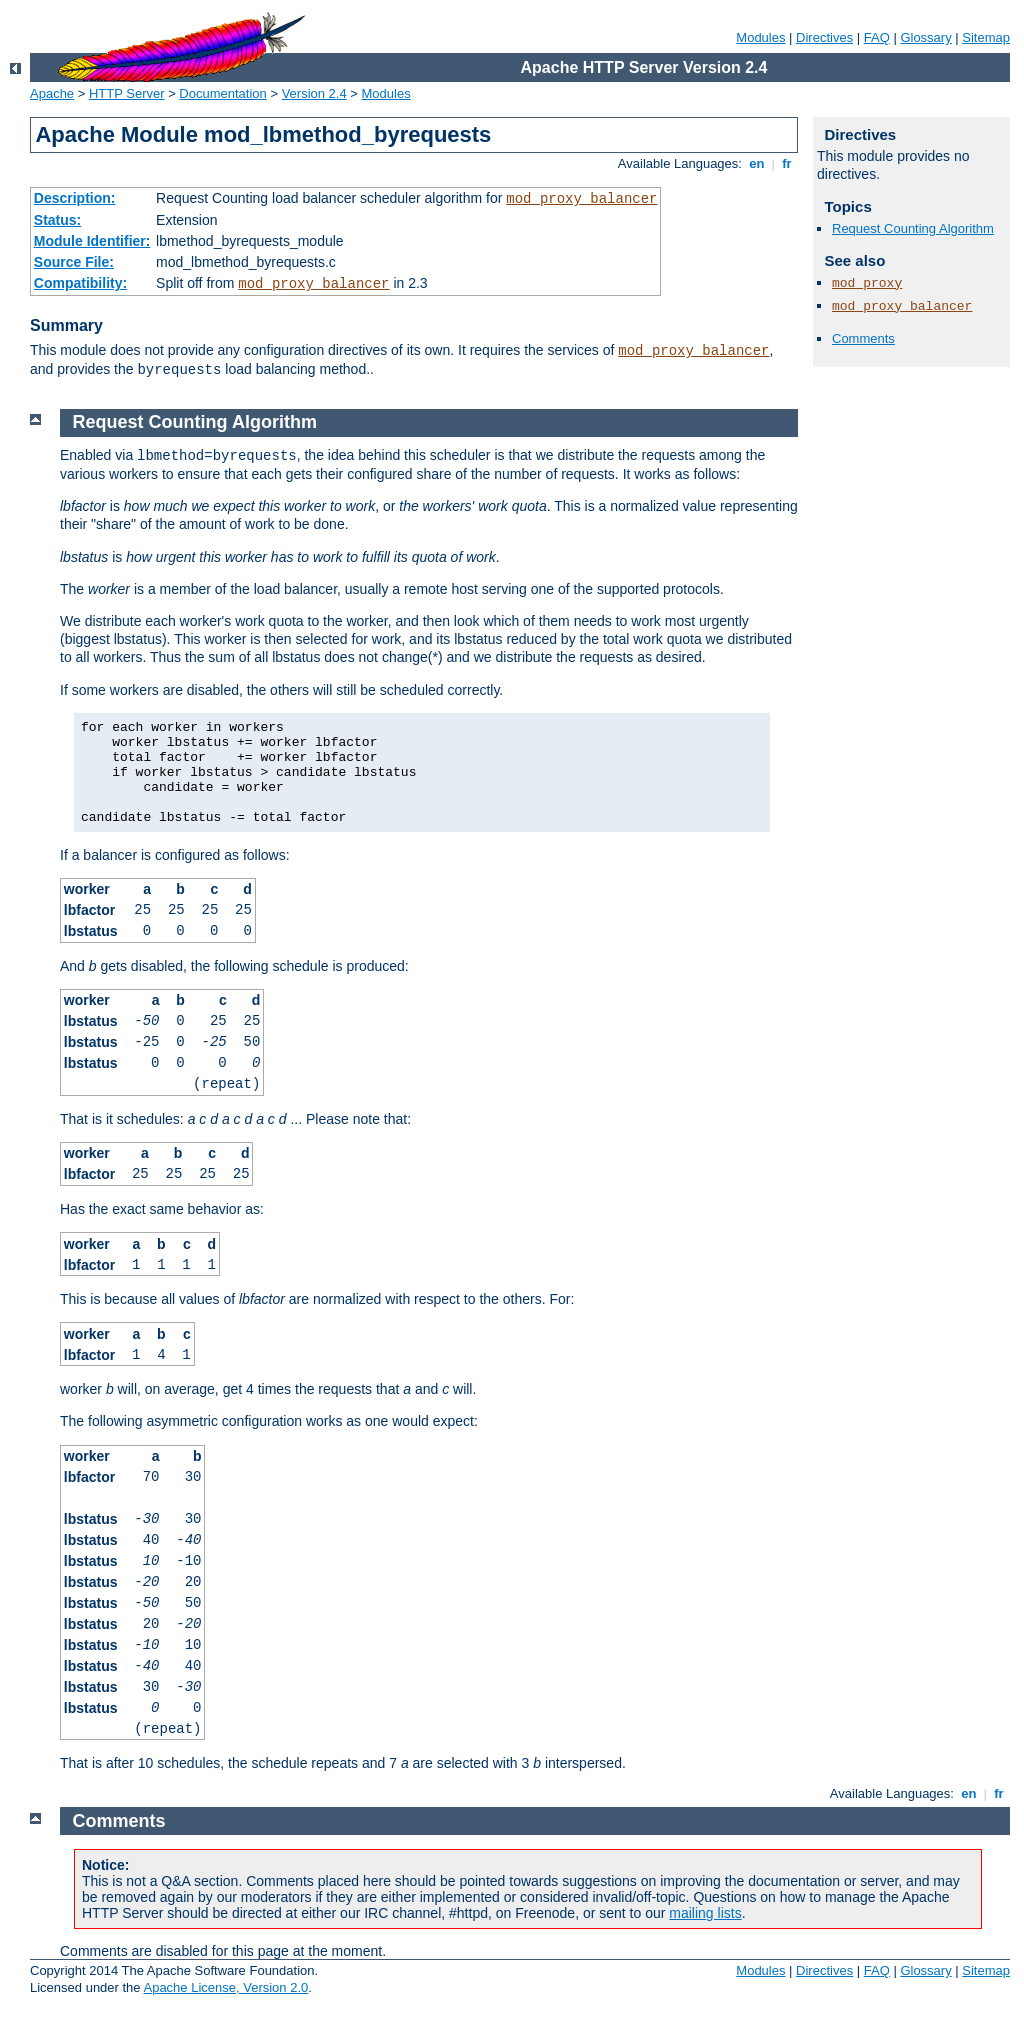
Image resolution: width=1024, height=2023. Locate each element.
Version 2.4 (314, 93)
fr (787, 163)
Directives (824, 37)
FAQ (877, 37)
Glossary (925, 37)
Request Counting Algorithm (913, 228)
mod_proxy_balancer (581, 199)
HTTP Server (127, 93)
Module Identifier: (92, 241)
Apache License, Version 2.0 (225, 1987)
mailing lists (705, 1913)
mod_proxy (867, 283)
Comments (863, 338)
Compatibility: (80, 283)
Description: (75, 198)
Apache (52, 93)
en (757, 163)
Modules (760, 37)
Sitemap (986, 37)
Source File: (74, 262)
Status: (57, 220)
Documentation (222, 93)
